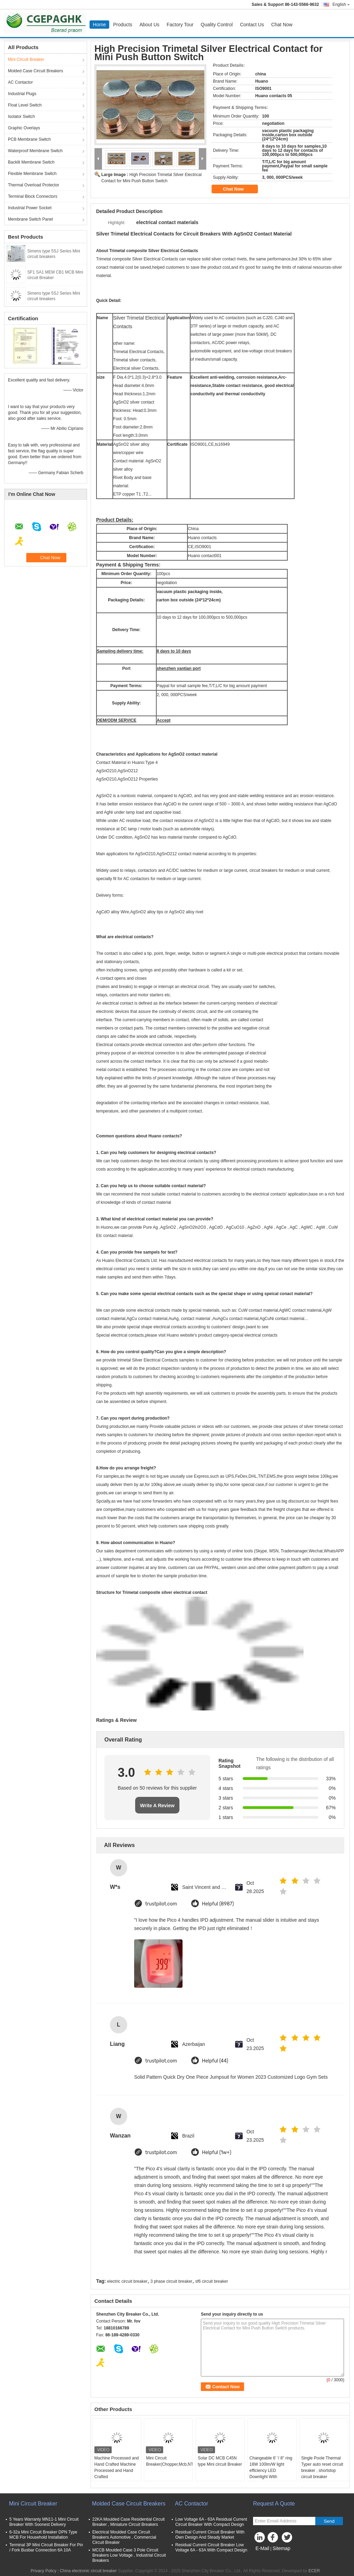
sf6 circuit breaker (211, 2281)
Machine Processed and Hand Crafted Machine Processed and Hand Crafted (116, 2467)
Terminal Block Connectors (32, 196)
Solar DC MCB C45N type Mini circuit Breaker (220, 2461)
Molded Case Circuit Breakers (35, 70)
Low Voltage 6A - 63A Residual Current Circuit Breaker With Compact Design (211, 2522)
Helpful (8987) (218, 1904)
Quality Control (217, 24)
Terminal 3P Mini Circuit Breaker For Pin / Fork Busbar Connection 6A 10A (46, 2547)
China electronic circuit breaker (88, 2570)
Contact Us (252, 24)
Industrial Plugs (22, 93)
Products (122, 24)
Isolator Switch (21, 116)
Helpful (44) (215, 2061)
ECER (314, 2570)
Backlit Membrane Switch (31, 162)
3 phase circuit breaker (171, 2281)
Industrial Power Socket (30, 207)
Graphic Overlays (24, 128)
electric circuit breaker (127, 2281)
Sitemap (281, 2548)
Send (329, 2521)
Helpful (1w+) (216, 2152)
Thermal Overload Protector (33, 185)
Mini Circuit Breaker (26, 59)
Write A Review (157, 1805)
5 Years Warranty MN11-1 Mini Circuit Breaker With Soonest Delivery (43, 2522)
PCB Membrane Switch (29, 139)
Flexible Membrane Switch (32, 173)
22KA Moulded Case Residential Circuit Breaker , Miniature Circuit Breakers (128, 2522)
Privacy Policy (43, 2570)
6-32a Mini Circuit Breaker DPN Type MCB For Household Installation (43, 2535)
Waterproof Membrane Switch (35, 150)
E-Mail (262, 2548)
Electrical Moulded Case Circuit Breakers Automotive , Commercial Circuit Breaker (124, 2537)
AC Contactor (20, 82)
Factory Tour (180, 24)
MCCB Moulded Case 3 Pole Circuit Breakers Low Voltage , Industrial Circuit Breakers (129, 2555)
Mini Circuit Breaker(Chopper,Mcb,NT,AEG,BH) (169, 2461)
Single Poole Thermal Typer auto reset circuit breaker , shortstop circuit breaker (322, 2467)
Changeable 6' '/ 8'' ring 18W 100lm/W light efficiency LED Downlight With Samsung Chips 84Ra (271, 2470)
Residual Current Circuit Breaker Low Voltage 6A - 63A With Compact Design (211, 2547)
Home (99, 24)
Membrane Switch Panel (30, 219)
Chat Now (281, 24)
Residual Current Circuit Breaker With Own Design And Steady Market (209, 2535)
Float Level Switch (24, 105)
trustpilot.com (161, 1904)
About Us (149, 24)
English (341, 4)
